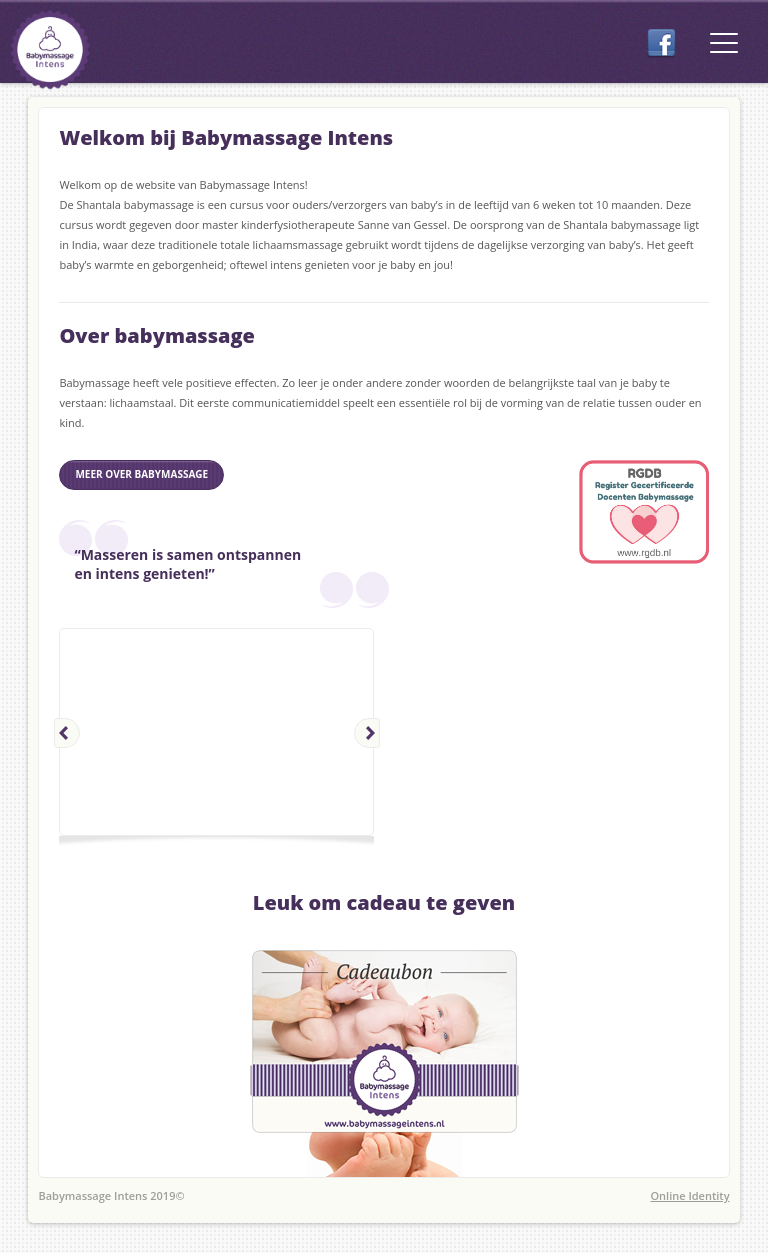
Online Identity (689, 1195)
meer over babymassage (141, 474)
